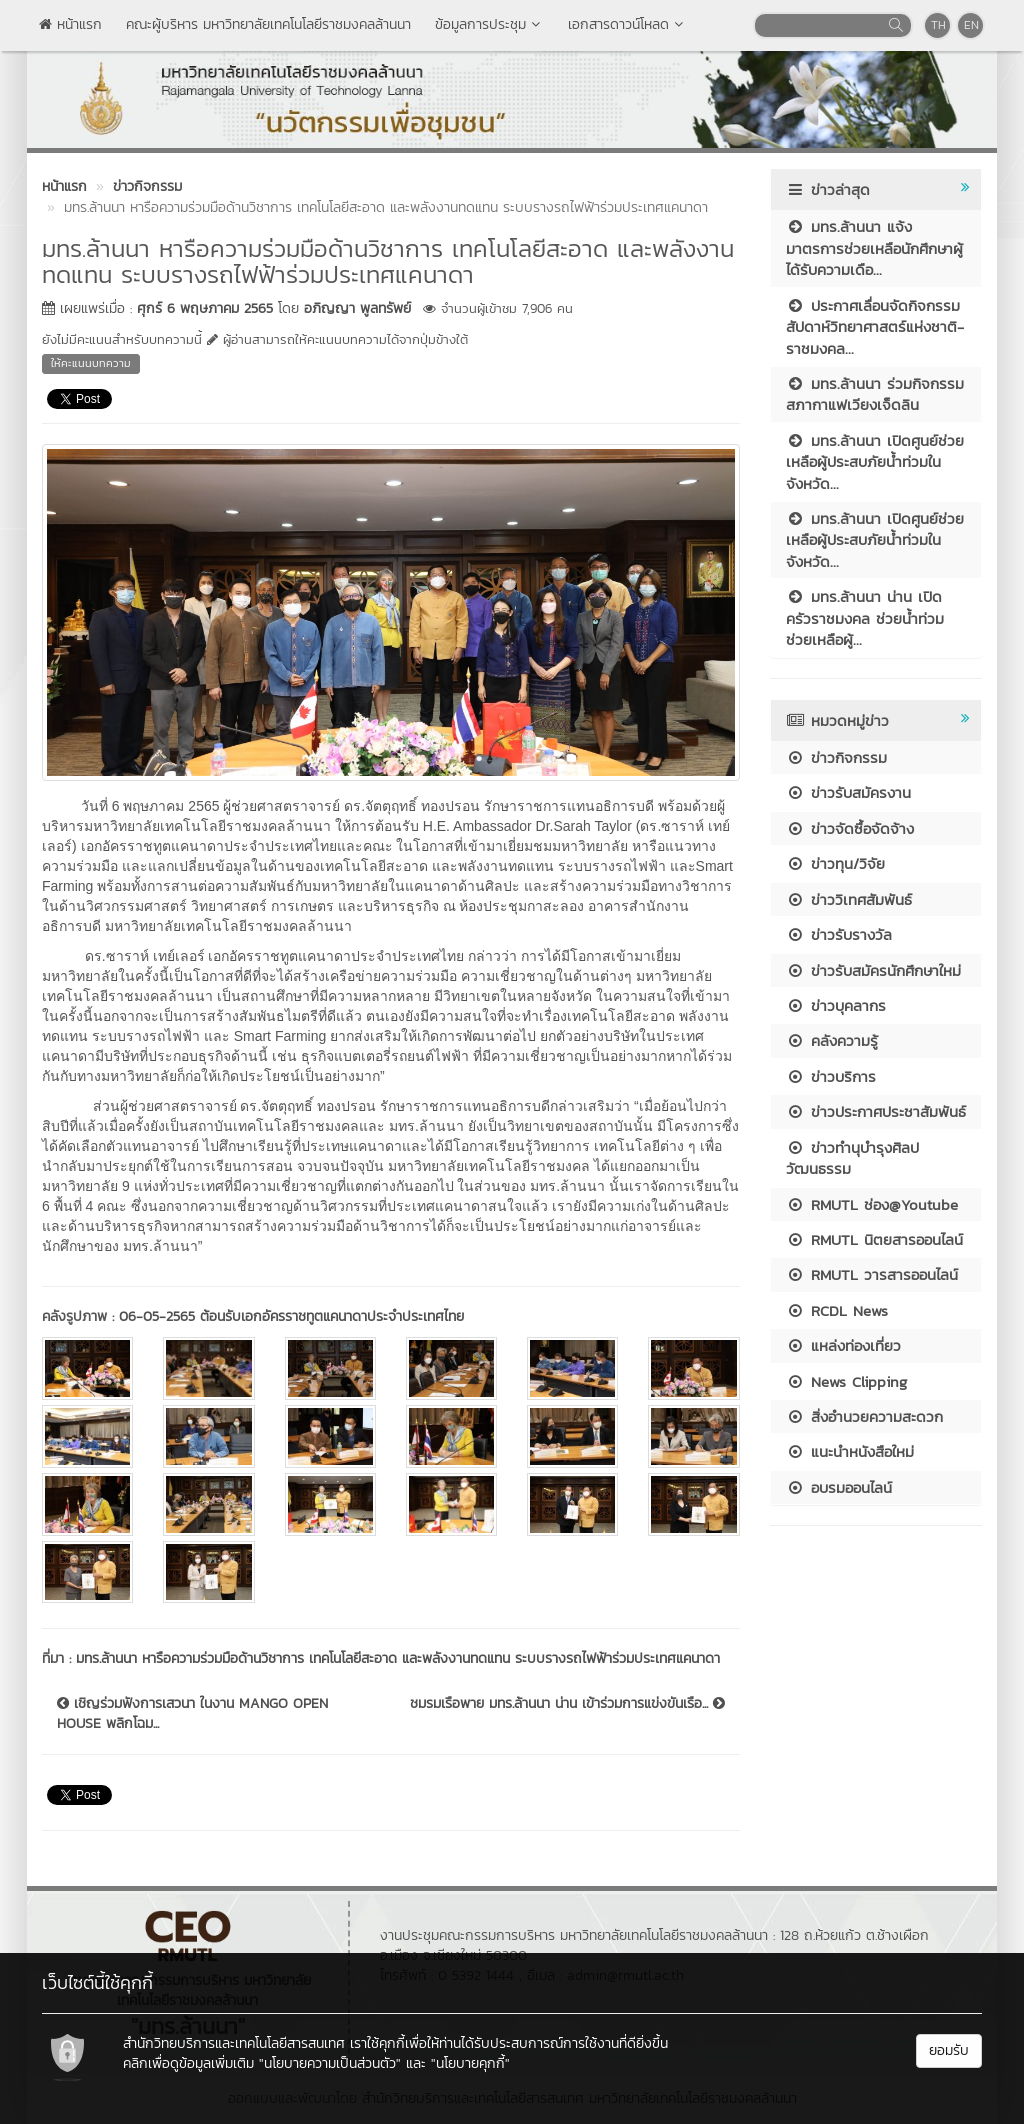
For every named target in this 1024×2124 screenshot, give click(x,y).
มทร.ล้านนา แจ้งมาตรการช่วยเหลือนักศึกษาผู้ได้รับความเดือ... (874, 248)
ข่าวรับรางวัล (839, 934)
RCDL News (837, 1310)
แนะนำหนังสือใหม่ (850, 1451)
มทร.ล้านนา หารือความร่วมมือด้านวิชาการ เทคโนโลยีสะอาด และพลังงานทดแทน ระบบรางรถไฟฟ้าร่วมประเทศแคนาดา (398, 1658)
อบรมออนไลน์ (839, 1487)
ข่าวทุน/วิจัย (835, 863)
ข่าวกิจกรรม (836, 757)
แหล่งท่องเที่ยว (843, 1345)
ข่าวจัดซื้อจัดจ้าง (850, 828)
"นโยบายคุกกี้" (470, 2063)
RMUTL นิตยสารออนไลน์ (874, 1239)
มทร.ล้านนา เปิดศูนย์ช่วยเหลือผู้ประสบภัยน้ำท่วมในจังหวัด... (875, 462)
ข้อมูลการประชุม (489, 24)
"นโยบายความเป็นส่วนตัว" (330, 2063)
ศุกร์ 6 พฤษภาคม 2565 (205, 308)
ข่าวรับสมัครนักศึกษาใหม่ (873, 970)
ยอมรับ (949, 2050)
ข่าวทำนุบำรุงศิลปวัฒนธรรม (852, 1158)
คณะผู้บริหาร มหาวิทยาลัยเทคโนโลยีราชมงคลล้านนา (268, 24)
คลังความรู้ (832, 1040)
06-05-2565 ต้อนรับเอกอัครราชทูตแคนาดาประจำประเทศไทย (291, 1316)
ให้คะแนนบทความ (91, 363)
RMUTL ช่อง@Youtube (872, 1204)
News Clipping (846, 1381)
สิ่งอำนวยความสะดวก (864, 1416)
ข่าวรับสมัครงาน (848, 792)
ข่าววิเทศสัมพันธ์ (849, 899)
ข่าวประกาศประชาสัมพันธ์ (876, 1111)
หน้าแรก (70, 24)
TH (938, 25)
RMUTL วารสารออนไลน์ (872, 1274)
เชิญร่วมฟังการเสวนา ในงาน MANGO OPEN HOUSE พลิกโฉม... (192, 1714)
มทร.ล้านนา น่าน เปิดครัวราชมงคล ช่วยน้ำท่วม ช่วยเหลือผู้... (865, 618)
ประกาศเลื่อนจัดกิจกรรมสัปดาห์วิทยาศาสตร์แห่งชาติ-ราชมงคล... (875, 327)
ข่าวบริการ (831, 1076)
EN (971, 25)
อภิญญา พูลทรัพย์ (357, 308)
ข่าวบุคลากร (836, 1005)
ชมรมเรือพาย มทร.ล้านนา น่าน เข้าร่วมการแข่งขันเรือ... (567, 1704)
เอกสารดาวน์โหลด (627, 24)
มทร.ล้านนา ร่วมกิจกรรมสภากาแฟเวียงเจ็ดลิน (875, 394)
